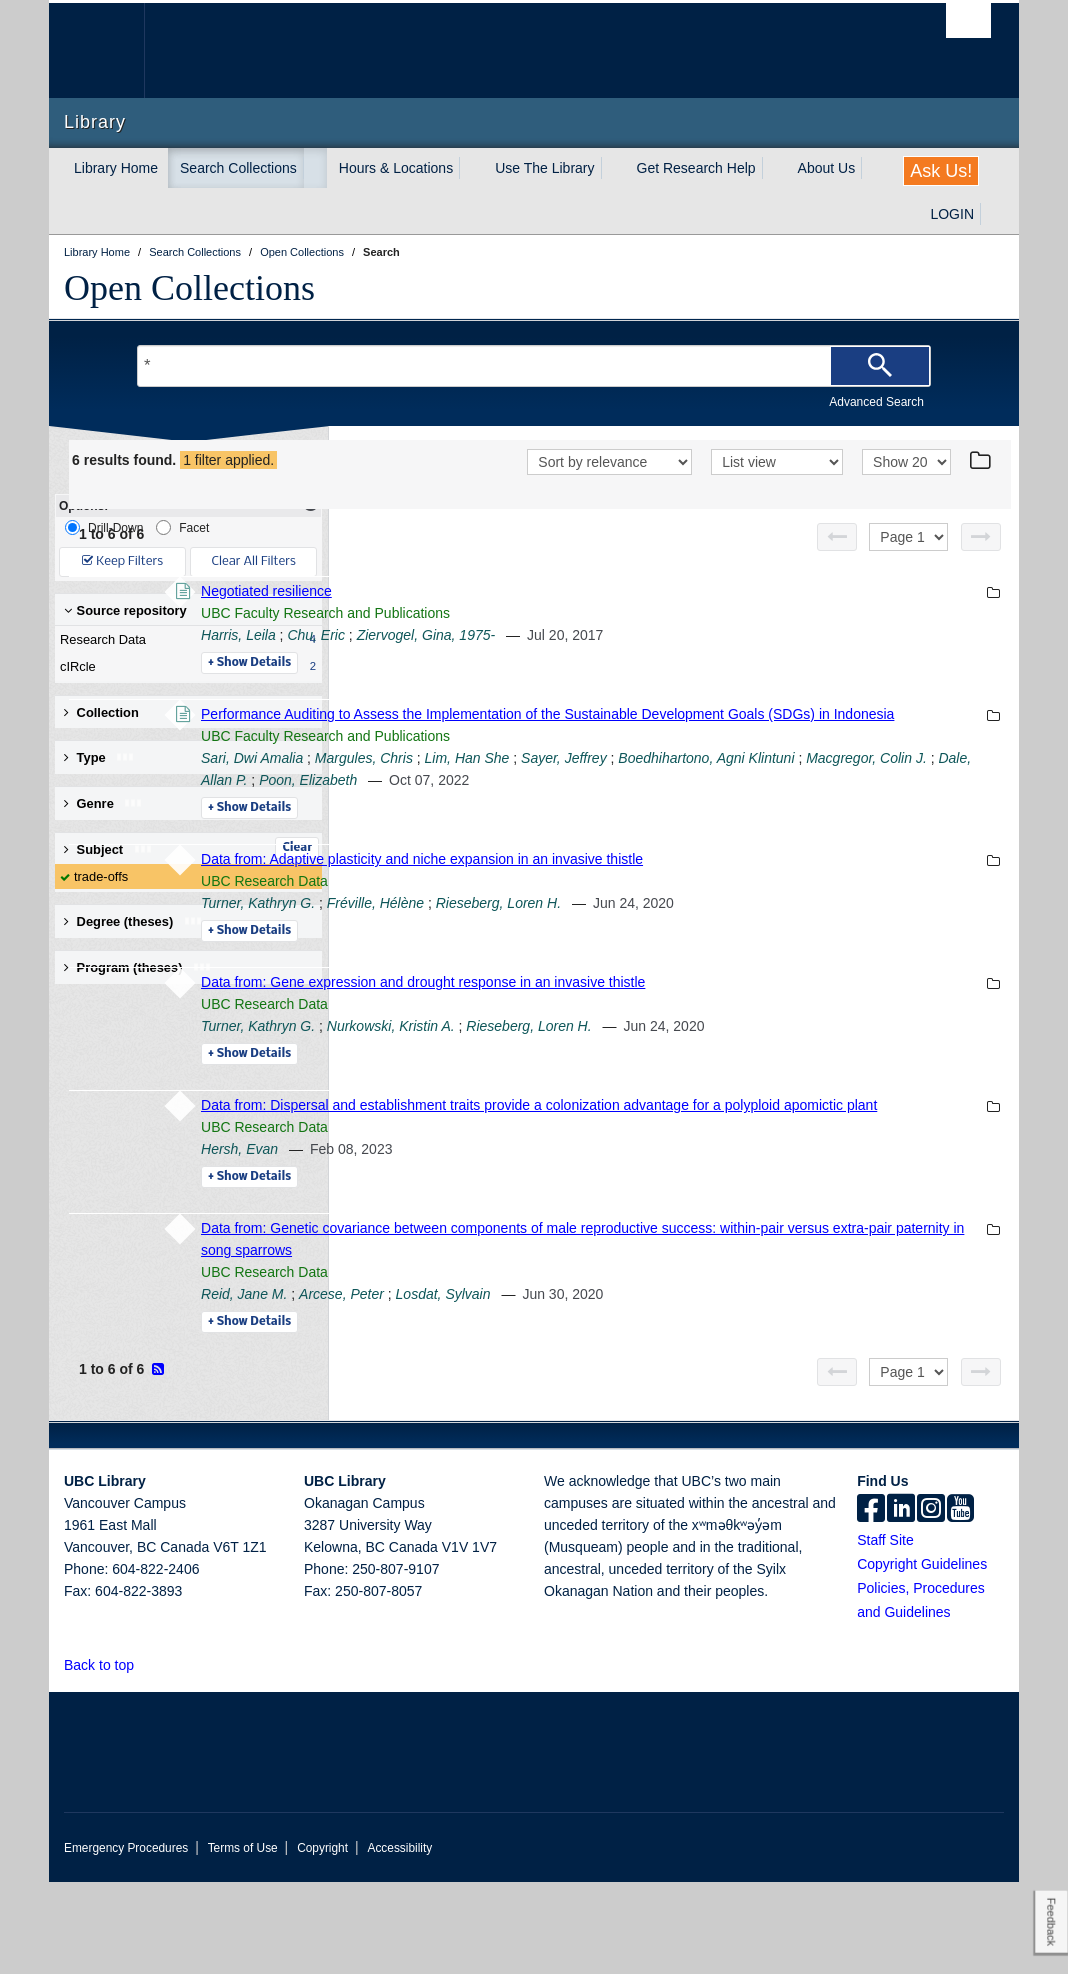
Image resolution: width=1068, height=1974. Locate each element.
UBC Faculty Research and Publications (599, 639)
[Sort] (609, 490)
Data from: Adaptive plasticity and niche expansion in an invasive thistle (696, 929)
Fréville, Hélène (649, 973)
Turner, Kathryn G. (532, 973)
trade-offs (101, 876)
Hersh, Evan (513, 1241)
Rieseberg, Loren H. (772, 973)
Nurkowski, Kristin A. (665, 1096)
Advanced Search (876, 402)
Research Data (184, 640)
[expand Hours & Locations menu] (471, 168)
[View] (777, 490)
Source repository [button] (125, 610)
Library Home (116, 168)
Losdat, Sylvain (717, 1386)
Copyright (322, 1940)
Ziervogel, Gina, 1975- (700, 661)
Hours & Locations (396, 168)
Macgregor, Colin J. (723, 828)
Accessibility (399, 1940)
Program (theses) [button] (138, 967)
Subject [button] (108, 849)
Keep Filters (122, 561)
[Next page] (981, 563)
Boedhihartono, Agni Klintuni (563, 828)
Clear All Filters (254, 561)
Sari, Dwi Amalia (526, 806)
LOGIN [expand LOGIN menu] (952, 214)
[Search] (880, 366)
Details (523, 689)
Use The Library (544, 168)
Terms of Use (243, 1940)
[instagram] (931, 1602)
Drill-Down (104, 527)
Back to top (108, 1757)
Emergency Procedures (126, 1940)
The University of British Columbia (111, 50)
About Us (827, 168)
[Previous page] (837, 563)
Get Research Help (696, 168)
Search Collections (238, 168)
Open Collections (189, 288)
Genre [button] (103, 803)
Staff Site (885, 1632)
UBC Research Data (538, 951)
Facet (182, 527)
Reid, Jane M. (518, 1386)
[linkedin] (901, 1602)
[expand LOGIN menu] (992, 214)
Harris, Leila (512, 661)
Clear (297, 848)
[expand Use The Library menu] (613, 168)
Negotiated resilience (540, 617)
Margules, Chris (638, 806)
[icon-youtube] (960, 1602)
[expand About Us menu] (873, 168)
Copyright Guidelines (922, 1656)
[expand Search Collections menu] (315, 168)
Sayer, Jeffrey (838, 806)
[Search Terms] (534, 366)
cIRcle (184, 667)
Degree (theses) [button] (133, 921)
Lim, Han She (741, 806)
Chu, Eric (590, 661)
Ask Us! (941, 171)
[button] (145, 1756)
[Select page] (908, 563)
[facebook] (871, 1602)
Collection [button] (101, 712)
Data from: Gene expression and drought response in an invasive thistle (697, 1052)
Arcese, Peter (615, 1386)
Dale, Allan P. (836, 828)
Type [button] (99, 757)
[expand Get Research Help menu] (774, 168)
